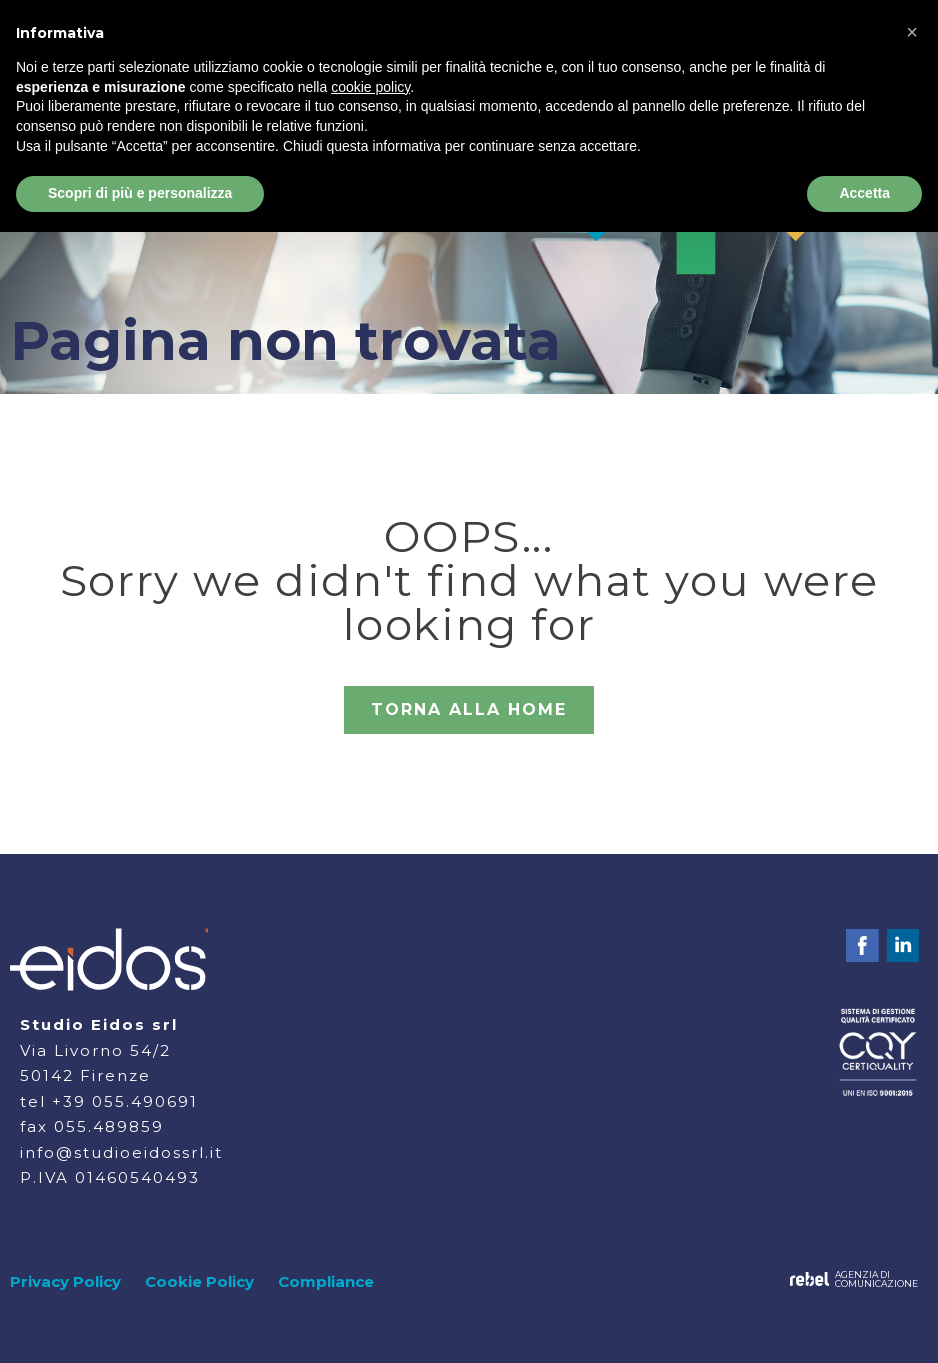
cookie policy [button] (370, 87)
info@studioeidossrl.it (121, 1152)
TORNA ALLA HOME (469, 709)
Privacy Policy (65, 1281)
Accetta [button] (864, 193)
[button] (912, 32)
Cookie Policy (199, 1281)
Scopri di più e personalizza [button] (140, 193)
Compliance (326, 1281)
